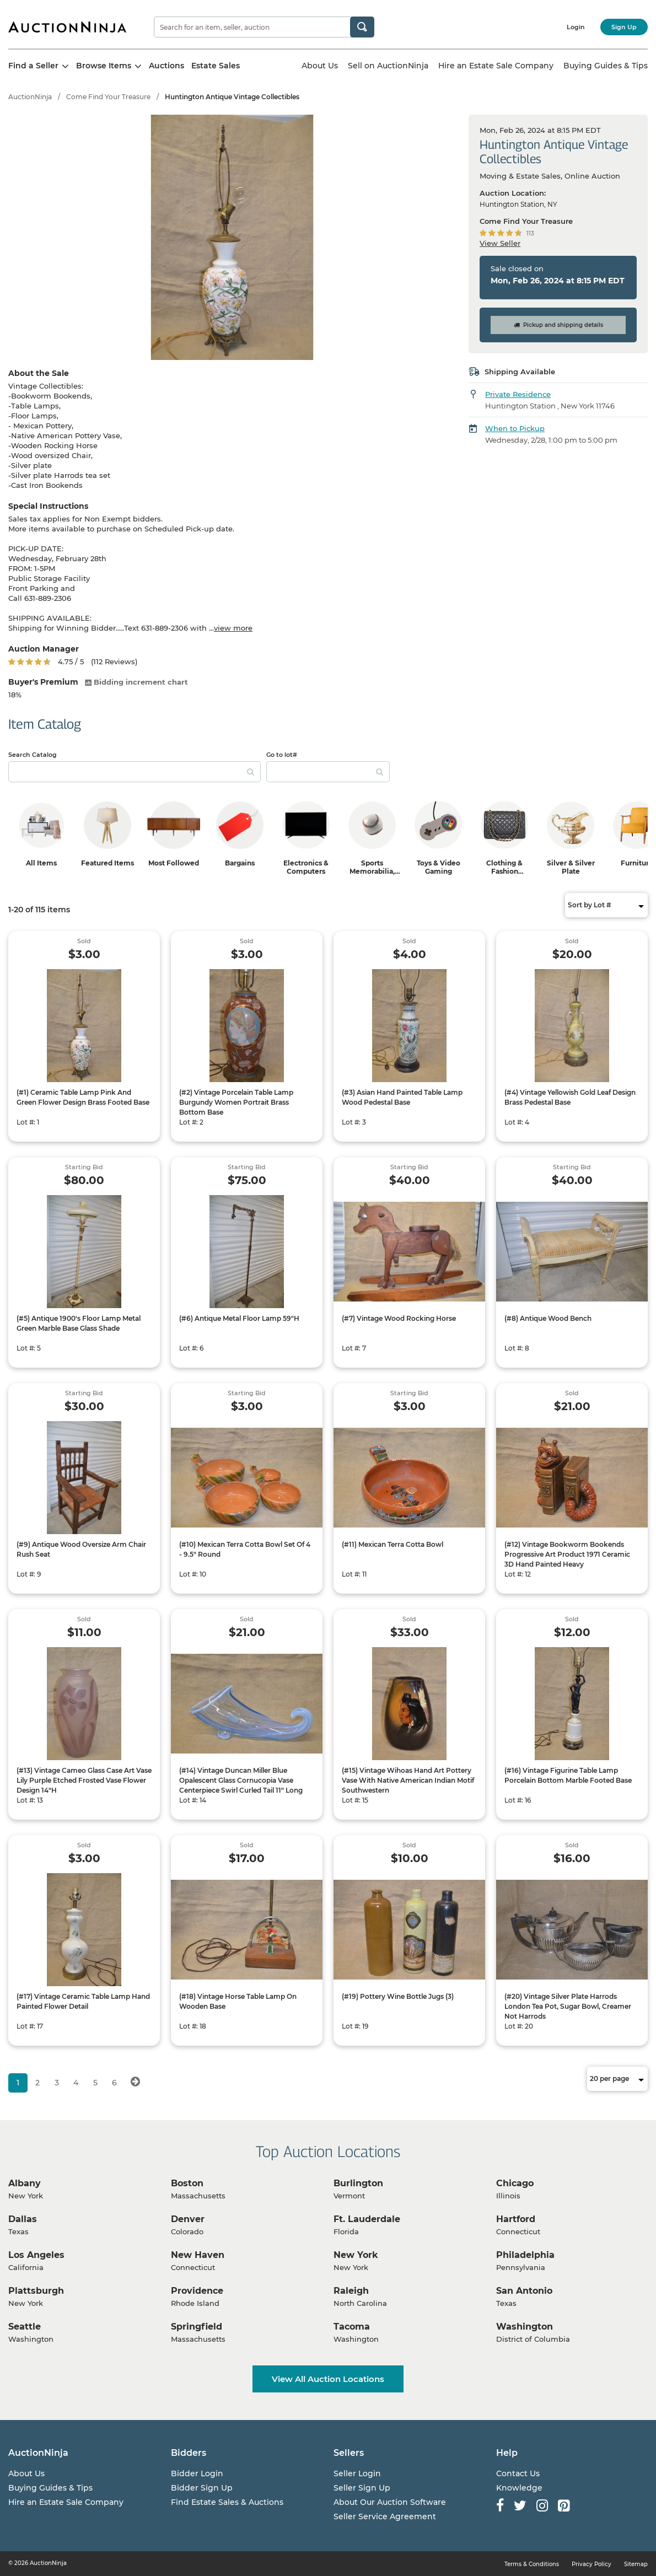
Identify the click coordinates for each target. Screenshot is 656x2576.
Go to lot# (281, 755)
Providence (197, 2290)
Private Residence (518, 394)
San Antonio (524, 2290)
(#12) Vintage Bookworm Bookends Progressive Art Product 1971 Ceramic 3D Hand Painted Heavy (567, 1554)
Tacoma (352, 2326)
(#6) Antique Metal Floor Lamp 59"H (239, 1318)
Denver (188, 2219)
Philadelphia (525, 2255)
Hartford (515, 2219)
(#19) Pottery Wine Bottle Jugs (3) (398, 1996)
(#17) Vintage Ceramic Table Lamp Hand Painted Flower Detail (83, 2001)
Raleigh (351, 2290)
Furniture (637, 863)
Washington (524, 2326)
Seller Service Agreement (385, 2516)
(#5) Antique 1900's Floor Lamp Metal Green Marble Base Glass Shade (79, 1323)
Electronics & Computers (306, 867)
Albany (24, 2183)
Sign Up (624, 27)
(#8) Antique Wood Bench (548, 1318)
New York (356, 2255)
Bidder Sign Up (202, 2488)
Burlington (358, 2183)
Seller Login (357, 2473)
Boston (187, 2183)
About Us (320, 66)
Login (576, 27)
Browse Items (109, 66)
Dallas (22, 2219)
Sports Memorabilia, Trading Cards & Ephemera (372, 875)
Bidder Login (197, 2473)
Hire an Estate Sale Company (495, 66)
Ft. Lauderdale (367, 2219)
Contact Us (518, 2473)
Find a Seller (38, 66)
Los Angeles (36, 2255)
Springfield (196, 2326)
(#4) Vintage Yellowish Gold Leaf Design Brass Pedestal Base (570, 1097)
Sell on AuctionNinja (388, 66)
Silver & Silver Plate (571, 867)
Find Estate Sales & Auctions (227, 2502)
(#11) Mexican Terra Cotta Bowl (392, 1544)
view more (233, 627)
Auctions (166, 66)
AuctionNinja (30, 97)
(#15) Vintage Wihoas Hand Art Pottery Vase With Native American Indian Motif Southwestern (408, 1780)
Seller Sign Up (362, 2488)
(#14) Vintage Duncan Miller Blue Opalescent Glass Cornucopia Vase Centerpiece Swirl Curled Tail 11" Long (241, 1780)
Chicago (515, 2183)
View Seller (500, 243)
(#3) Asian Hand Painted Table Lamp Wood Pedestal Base (402, 1097)
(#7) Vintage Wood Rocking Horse (399, 1318)
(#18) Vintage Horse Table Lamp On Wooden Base (238, 2001)
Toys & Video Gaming (438, 867)
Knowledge (519, 2488)
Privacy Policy (591, 2564)
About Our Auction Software (390, 2502)
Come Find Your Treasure (108, 97)
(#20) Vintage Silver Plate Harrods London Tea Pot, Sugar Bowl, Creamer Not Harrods (567, 2006)
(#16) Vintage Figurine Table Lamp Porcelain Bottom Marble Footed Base (568, 1775)
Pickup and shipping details (558, 325)
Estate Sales (215, 66)
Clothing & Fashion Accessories (504, 871)
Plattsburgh (36, 2290)
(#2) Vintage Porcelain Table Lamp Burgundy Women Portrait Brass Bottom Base (236, 1102)
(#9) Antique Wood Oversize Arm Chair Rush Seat (81, 1549)
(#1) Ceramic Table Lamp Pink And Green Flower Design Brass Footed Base (83, 1097)
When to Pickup (515, 428)
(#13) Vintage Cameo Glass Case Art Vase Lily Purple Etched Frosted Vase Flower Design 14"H (84, 1780)
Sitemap (636, 2564)
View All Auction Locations (328, 2379)
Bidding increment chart (136, 681)
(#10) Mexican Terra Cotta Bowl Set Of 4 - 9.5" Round (244, 1549)
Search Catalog (32, 755)
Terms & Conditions (531, 2564)
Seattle (24, 2326)
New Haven (197, 2255)
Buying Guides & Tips (605, 66)
